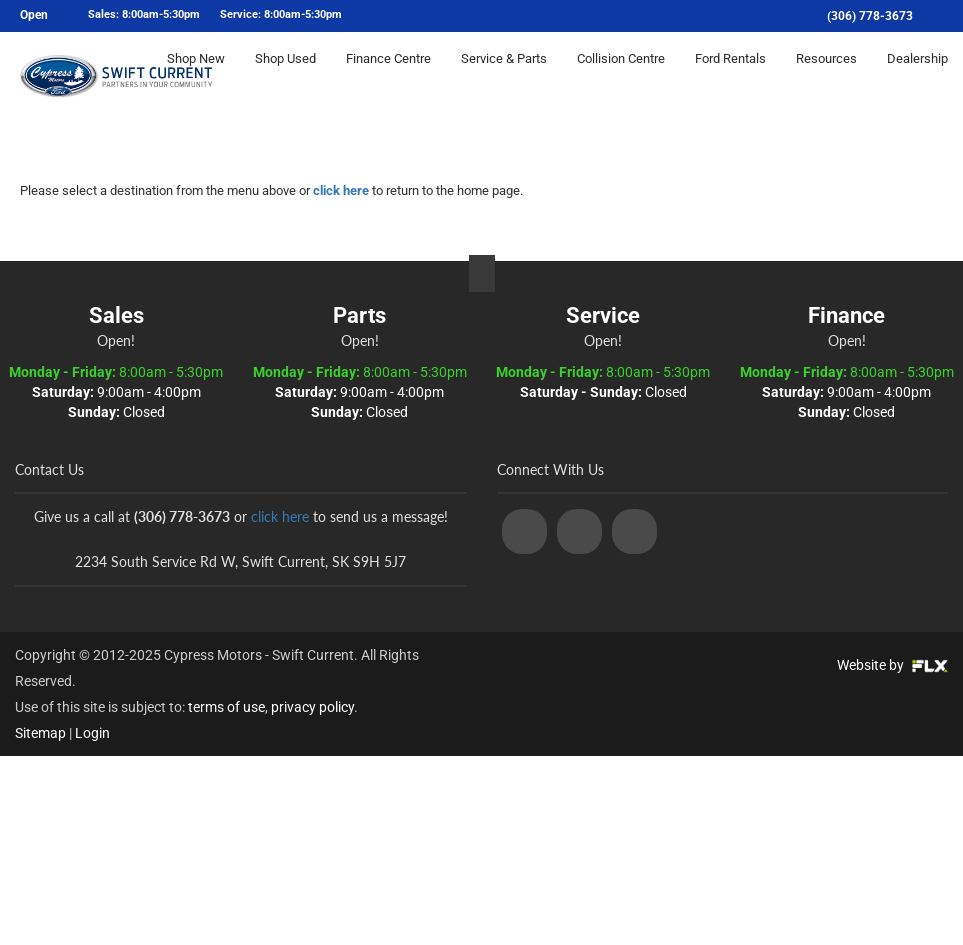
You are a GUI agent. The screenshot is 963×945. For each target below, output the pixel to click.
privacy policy (312, 707)
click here (341, 190)
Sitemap (40, 733)
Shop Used (285, 76)
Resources (826, 76)
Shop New (196, 76)
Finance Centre (388, 76)
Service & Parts (504, 76)
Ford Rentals (730, 76)
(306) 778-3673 (870, 16)
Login (92, 733)
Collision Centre (621, 76)
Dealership (917, 76)
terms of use (226, 707)
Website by (892, 665)
